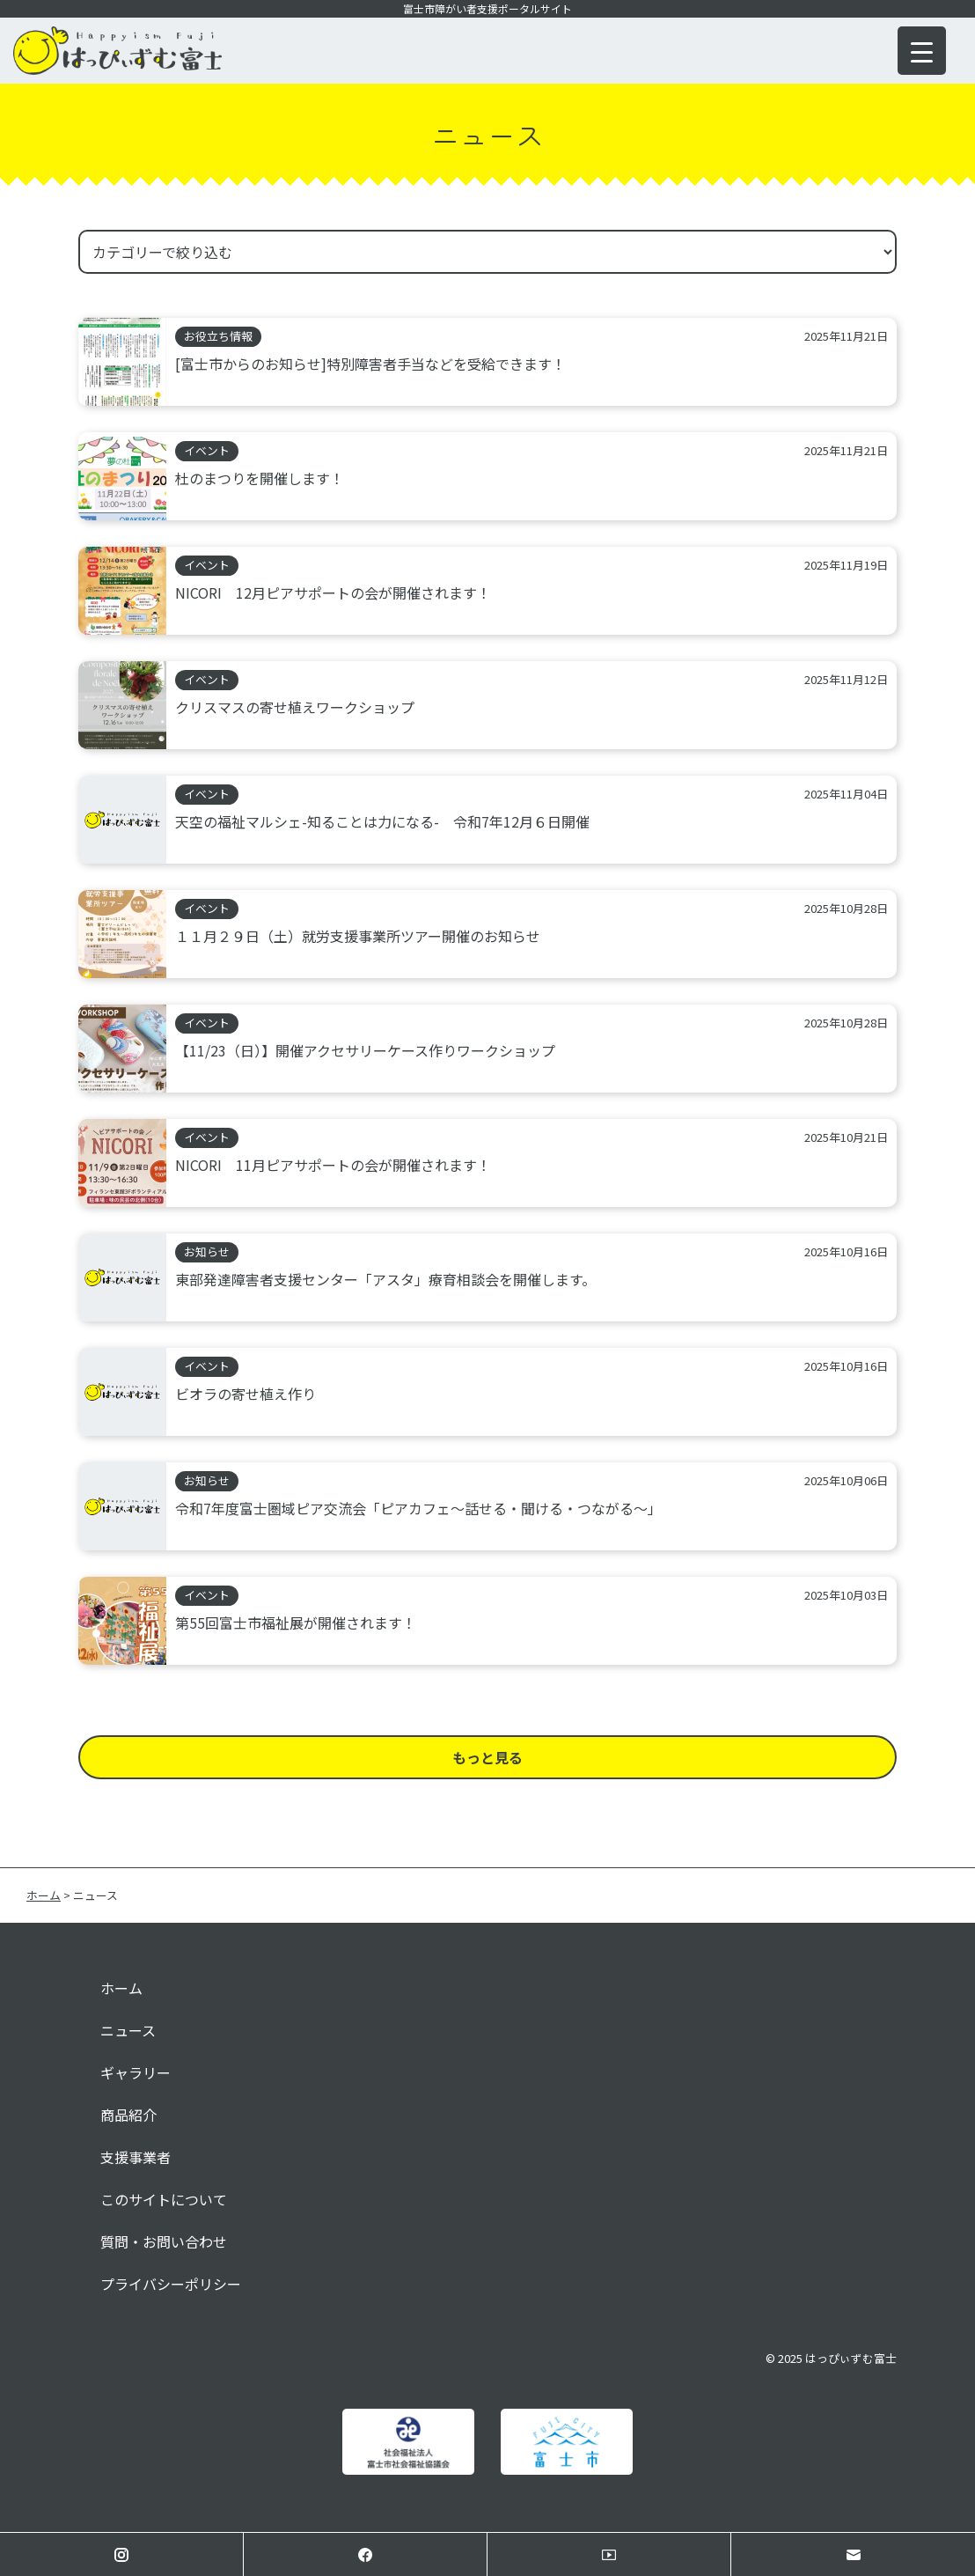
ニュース (128, 2030)
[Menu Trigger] (922, 50)
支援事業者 (135, 2157)
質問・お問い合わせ (163, 2241)
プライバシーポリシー (170, 2283)
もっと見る (487, 1757)
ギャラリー (135, 2072)
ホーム (121, 1987)
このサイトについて (163, 2199)
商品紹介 (128, 2114)
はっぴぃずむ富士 (851, 2358)
